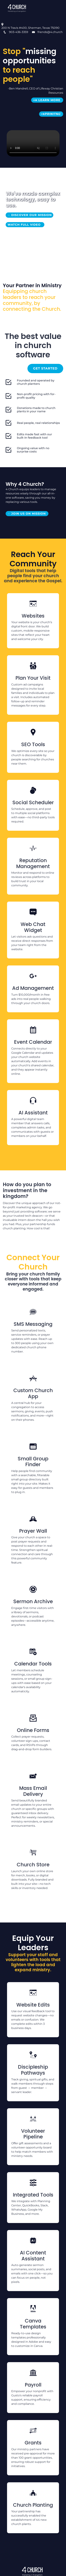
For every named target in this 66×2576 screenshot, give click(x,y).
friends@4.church (50, 32)
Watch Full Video (25, 224)
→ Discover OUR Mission (29, 215)
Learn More (47, 100)
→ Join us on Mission (27, 513)
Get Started (45, 368)
